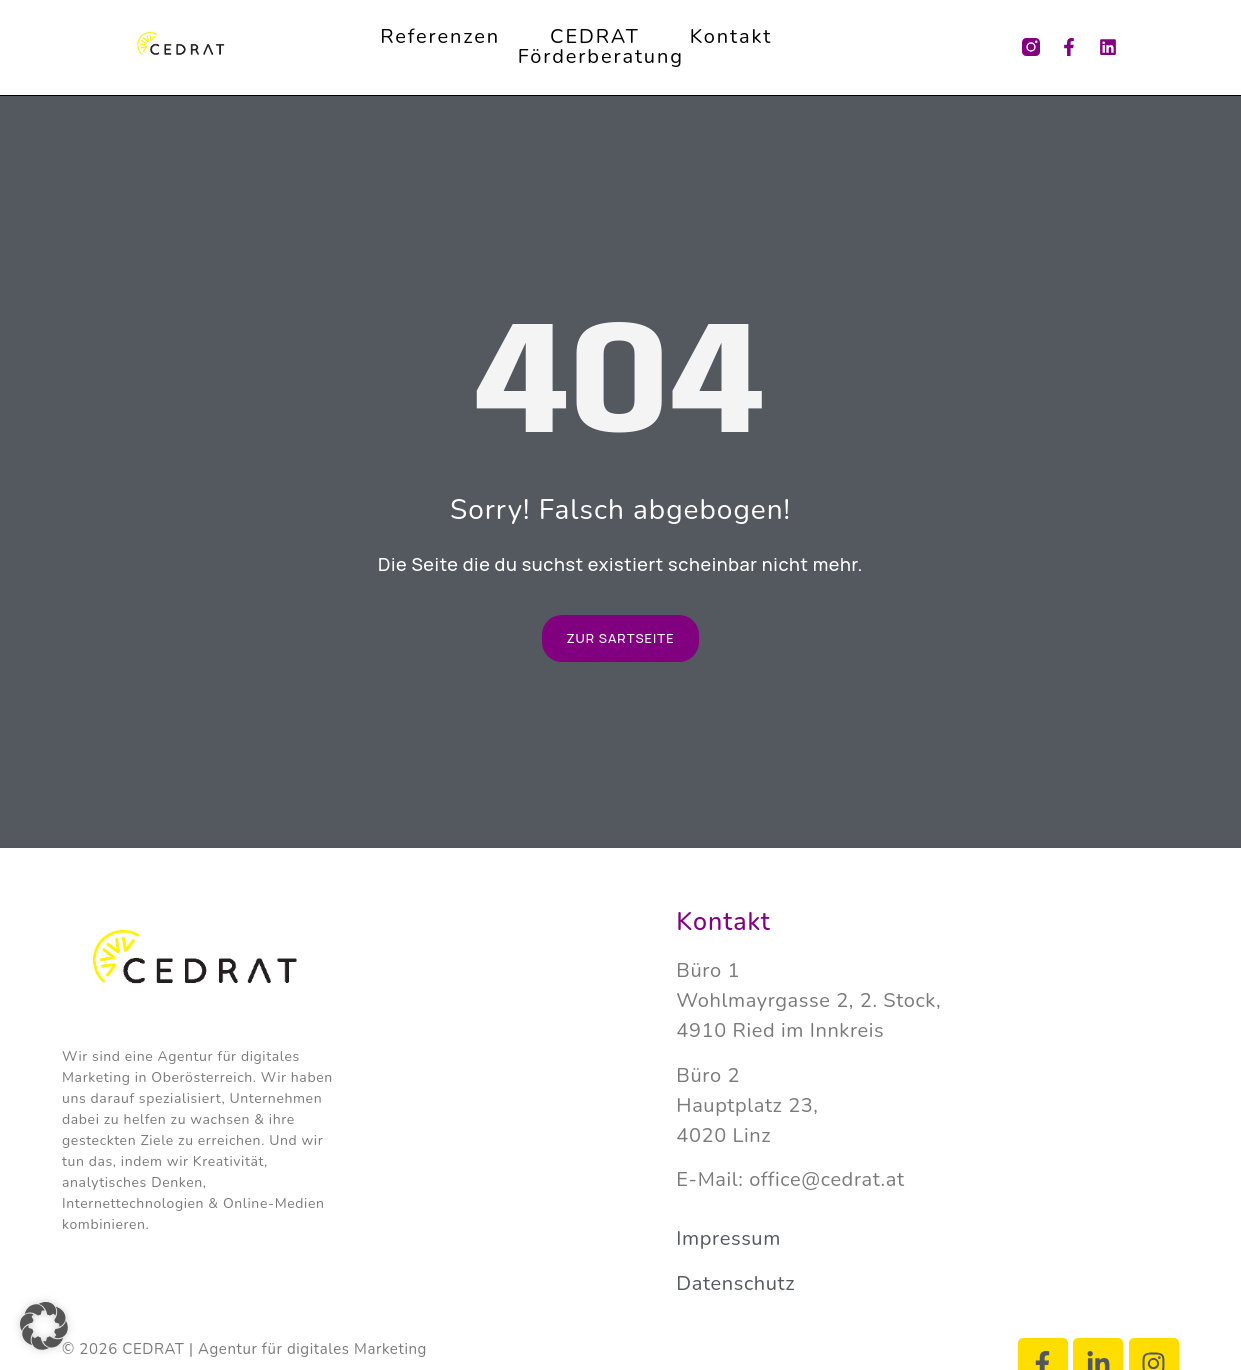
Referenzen (440, 37)
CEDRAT (595, 37)
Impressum (728, 1238)
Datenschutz (735, 1283)
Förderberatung (601, 57)
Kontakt (731, 37)
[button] (44, 1326)
